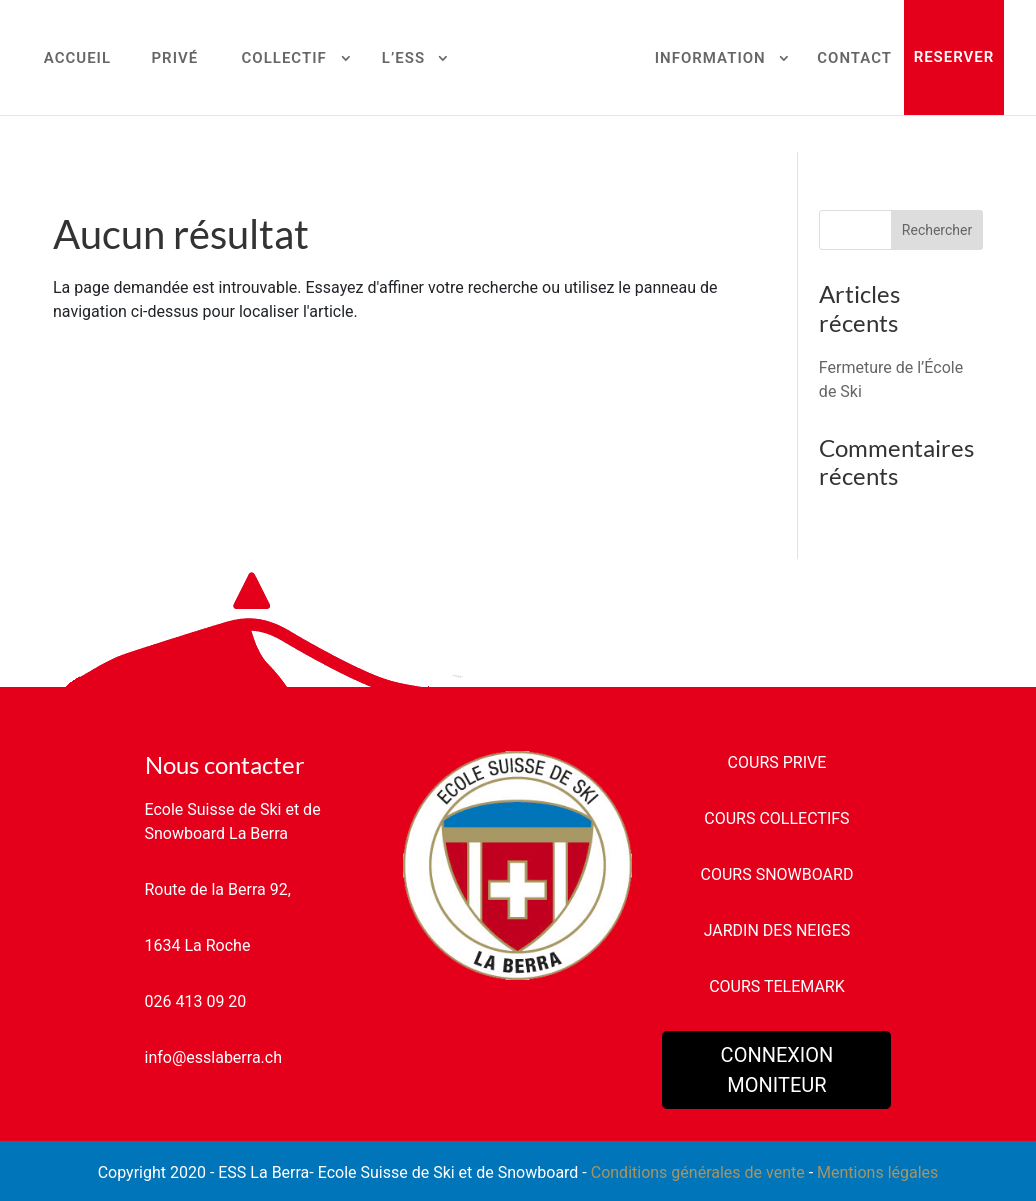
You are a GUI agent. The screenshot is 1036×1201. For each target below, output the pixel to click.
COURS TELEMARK (777, 986)
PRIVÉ (174, 59)
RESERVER (954, 57)
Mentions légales (877, 1172)
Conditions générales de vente (698, 1172)
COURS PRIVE (777, 762)
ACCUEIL (77, 59)
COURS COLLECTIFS (776, 818)
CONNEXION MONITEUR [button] (777, 1070)
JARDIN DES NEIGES (777, 930)
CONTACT (854, 59)
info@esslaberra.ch (213, 1057)
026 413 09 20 (196, 1001)
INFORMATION (710, 59)
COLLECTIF (284, 59)
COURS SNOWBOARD (777, 874)
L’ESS (403, 59)
